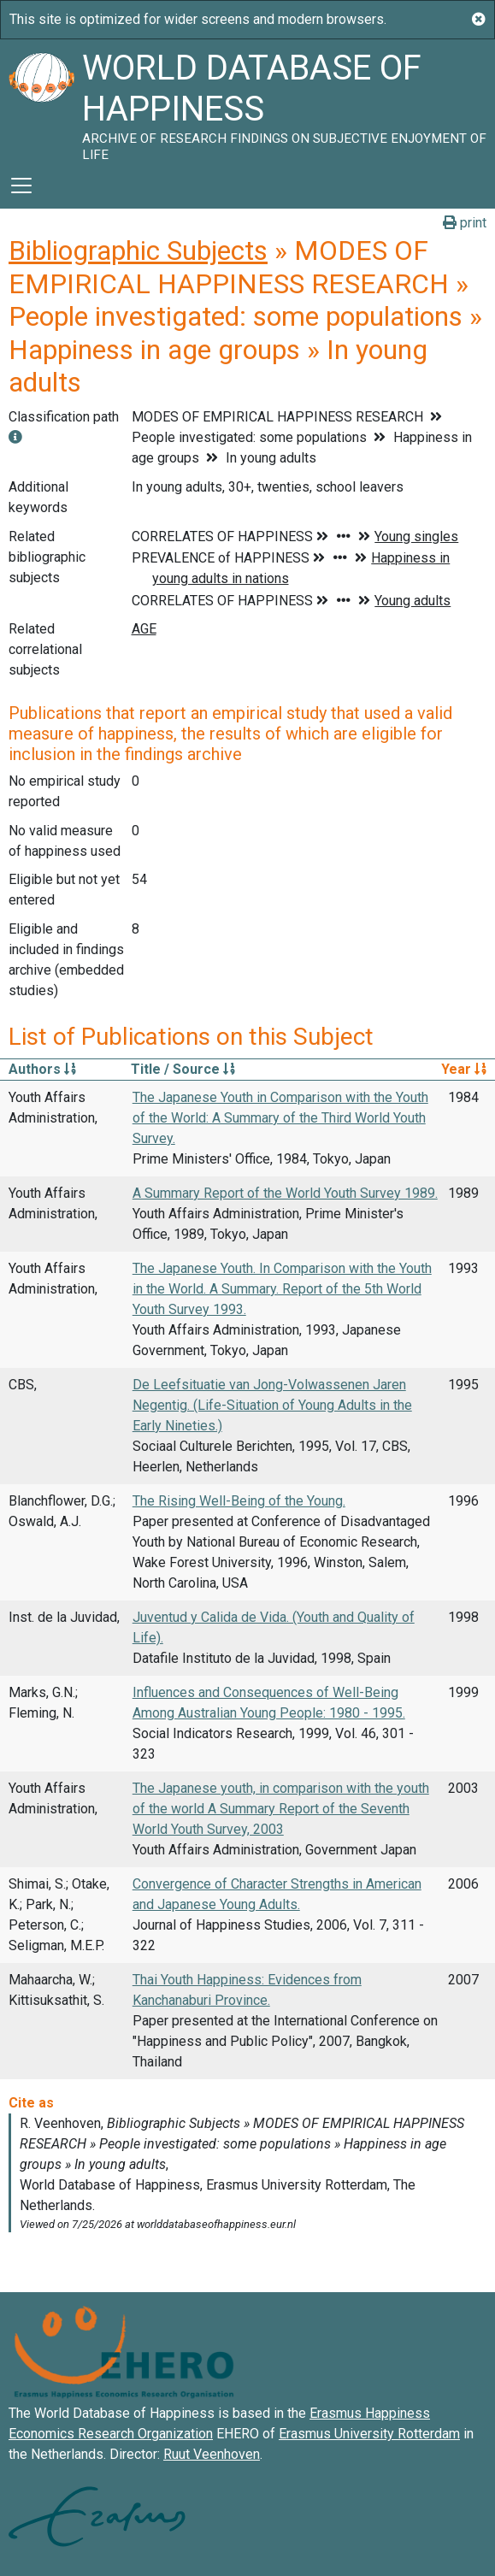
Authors (42, 1069)
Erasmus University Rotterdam (369, 2434)
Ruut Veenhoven (211, 2454)
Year (463, 1069)
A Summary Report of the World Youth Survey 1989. (285, 1193)
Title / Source (183, 1069)
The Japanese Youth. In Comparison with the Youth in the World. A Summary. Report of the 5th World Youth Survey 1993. (282, 1288)
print (464, 223)
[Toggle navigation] (21, 185)
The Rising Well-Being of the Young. (239, 1501)
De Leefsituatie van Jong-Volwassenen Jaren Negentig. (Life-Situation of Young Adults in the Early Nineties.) (272, 1405)
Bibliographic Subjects (138, 250)
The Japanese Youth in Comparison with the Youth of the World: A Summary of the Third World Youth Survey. (280, 1118)
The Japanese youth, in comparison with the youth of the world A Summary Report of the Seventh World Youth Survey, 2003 (281, 1808)
